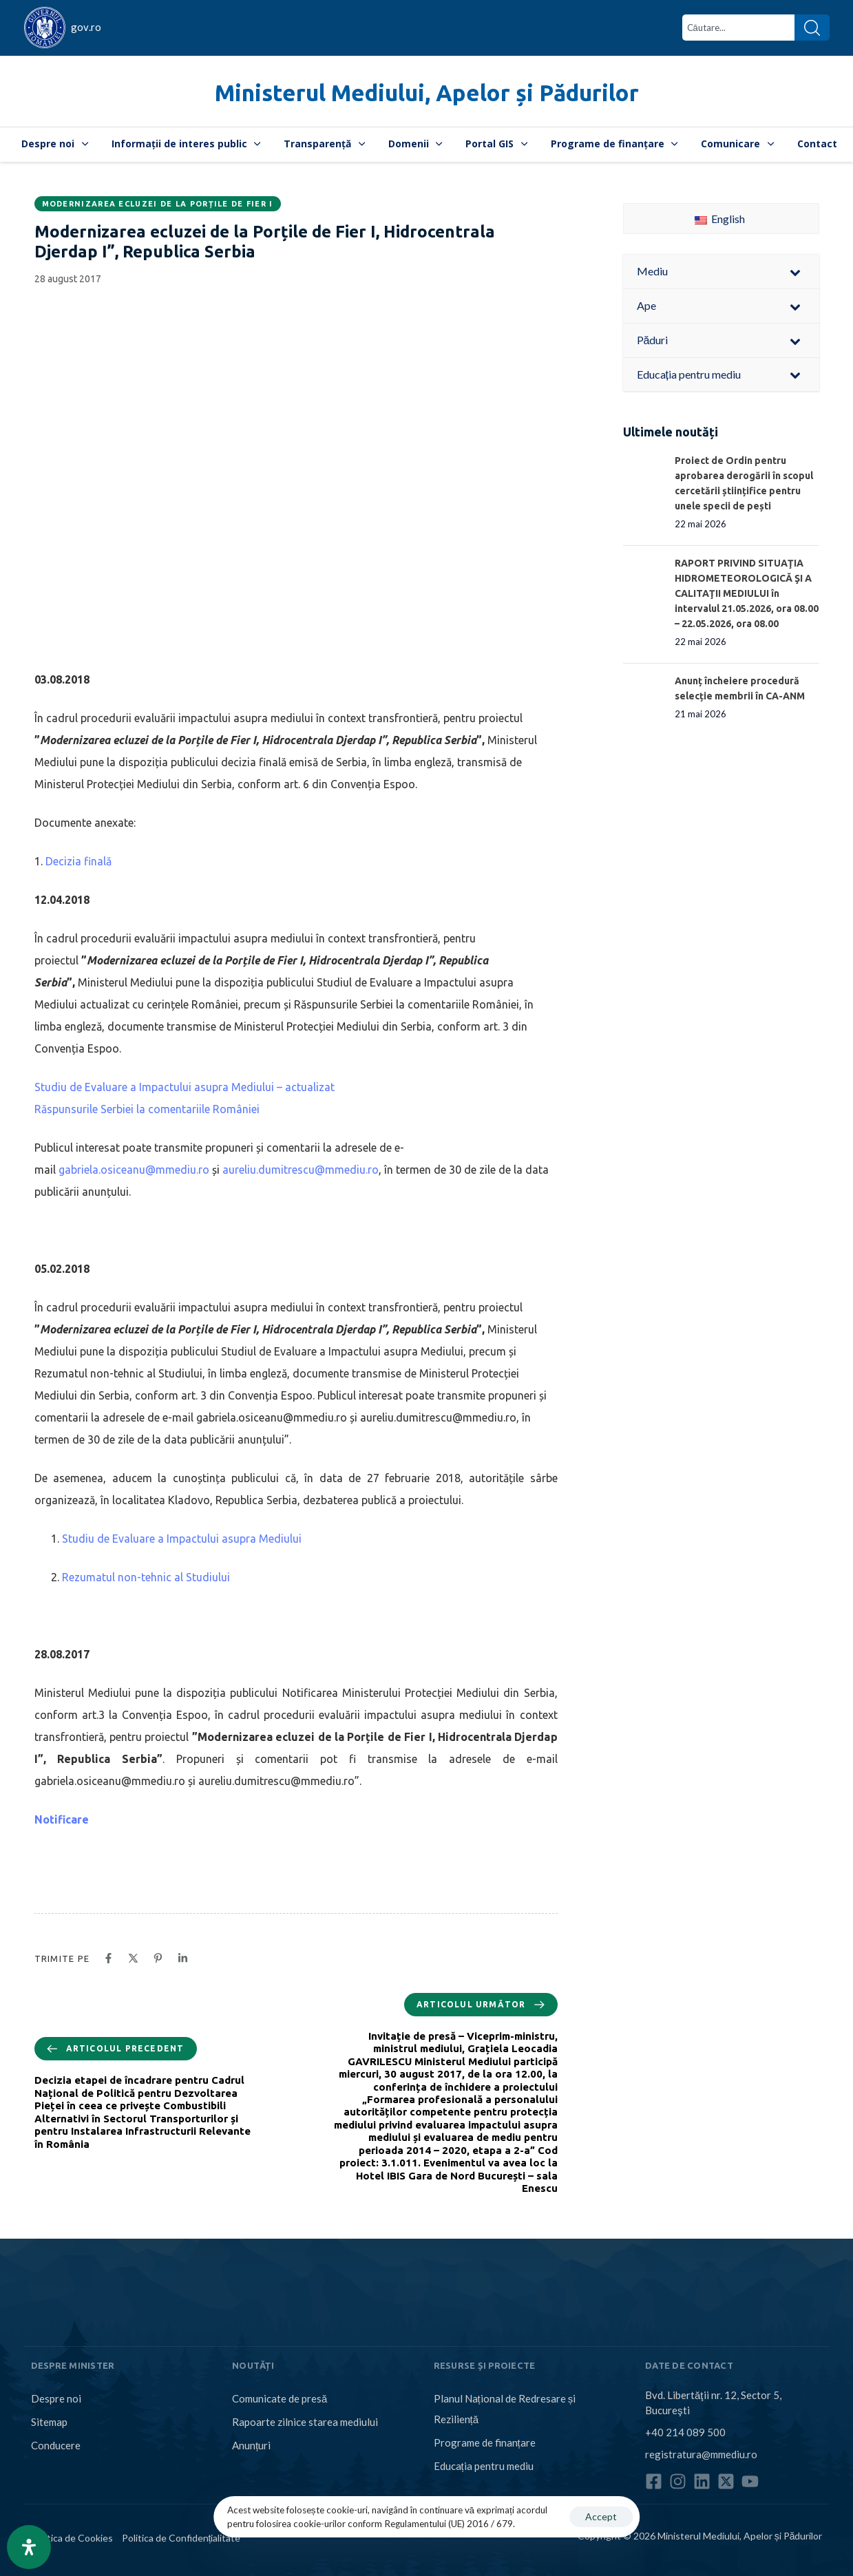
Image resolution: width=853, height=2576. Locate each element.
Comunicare (737, 143)
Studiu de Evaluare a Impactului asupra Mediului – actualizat (184, 1087)
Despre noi (54, 143)
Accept (601, 2516)
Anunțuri (251, 2445)
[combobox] (738, 27)
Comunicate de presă (279, 2398)
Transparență (324, 143)
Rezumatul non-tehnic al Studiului (146, 1577)
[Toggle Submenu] (795, 271)
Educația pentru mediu (484, 2466)
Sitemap (49, 2422)
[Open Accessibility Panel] (29, 2547)
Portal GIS (496, 143)
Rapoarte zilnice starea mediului (305, 2422)
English (720, 218)
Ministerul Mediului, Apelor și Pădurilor (427, 92)
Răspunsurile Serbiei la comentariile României (147, 1109)
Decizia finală (78, 861)
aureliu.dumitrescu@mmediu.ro (300, 1169)
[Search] (812, 27)
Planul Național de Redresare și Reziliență (505, 2408)
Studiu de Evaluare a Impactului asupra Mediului (182, 1538)
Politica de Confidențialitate (181, 2538)
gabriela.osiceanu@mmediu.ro (134, 1169)
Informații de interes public (186, 143)
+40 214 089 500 (685, 2432)
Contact (817, 143)
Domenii (415, 143)
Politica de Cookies (72, 2538)
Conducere (56, 2445)
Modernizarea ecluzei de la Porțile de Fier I (157, 204)
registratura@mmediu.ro (701, 2454)
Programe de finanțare (614, 143)
